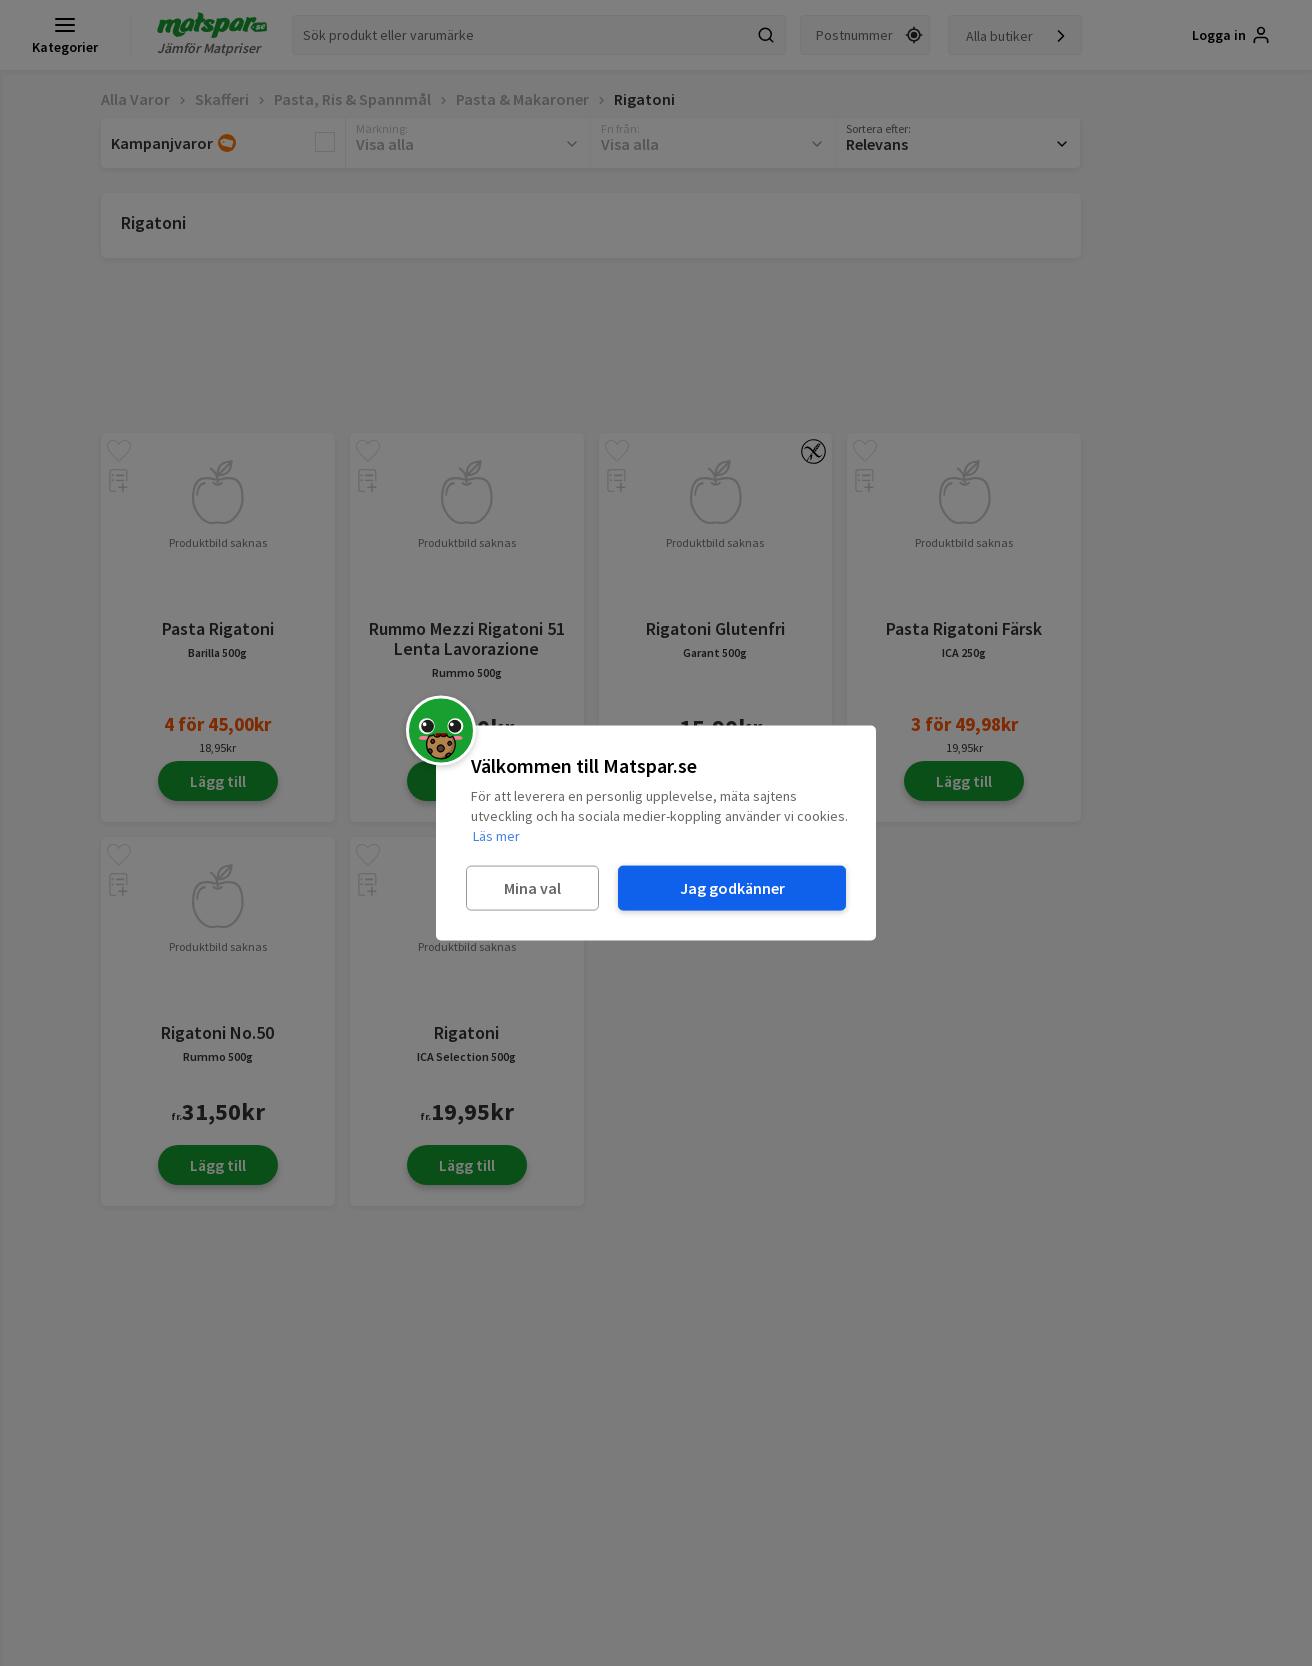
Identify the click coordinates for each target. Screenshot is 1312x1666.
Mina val (532, 888)
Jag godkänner (732, 888)
